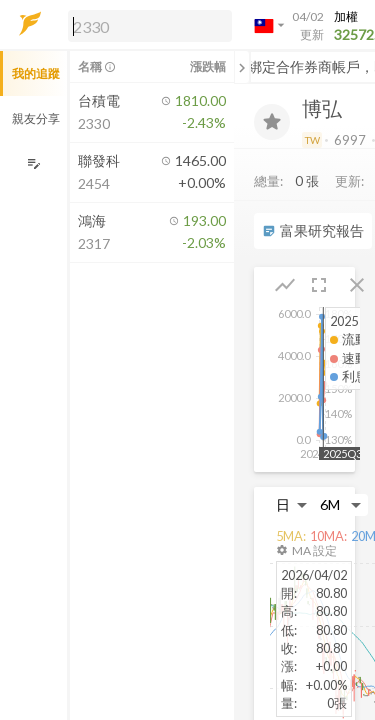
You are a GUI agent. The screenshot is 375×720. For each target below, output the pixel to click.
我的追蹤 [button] (36, 73)
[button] (146, 25)
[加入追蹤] (272, 122)
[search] (150, 26)
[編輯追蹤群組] (33, 163)
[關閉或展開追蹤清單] (242, 67)
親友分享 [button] (36, 118)
